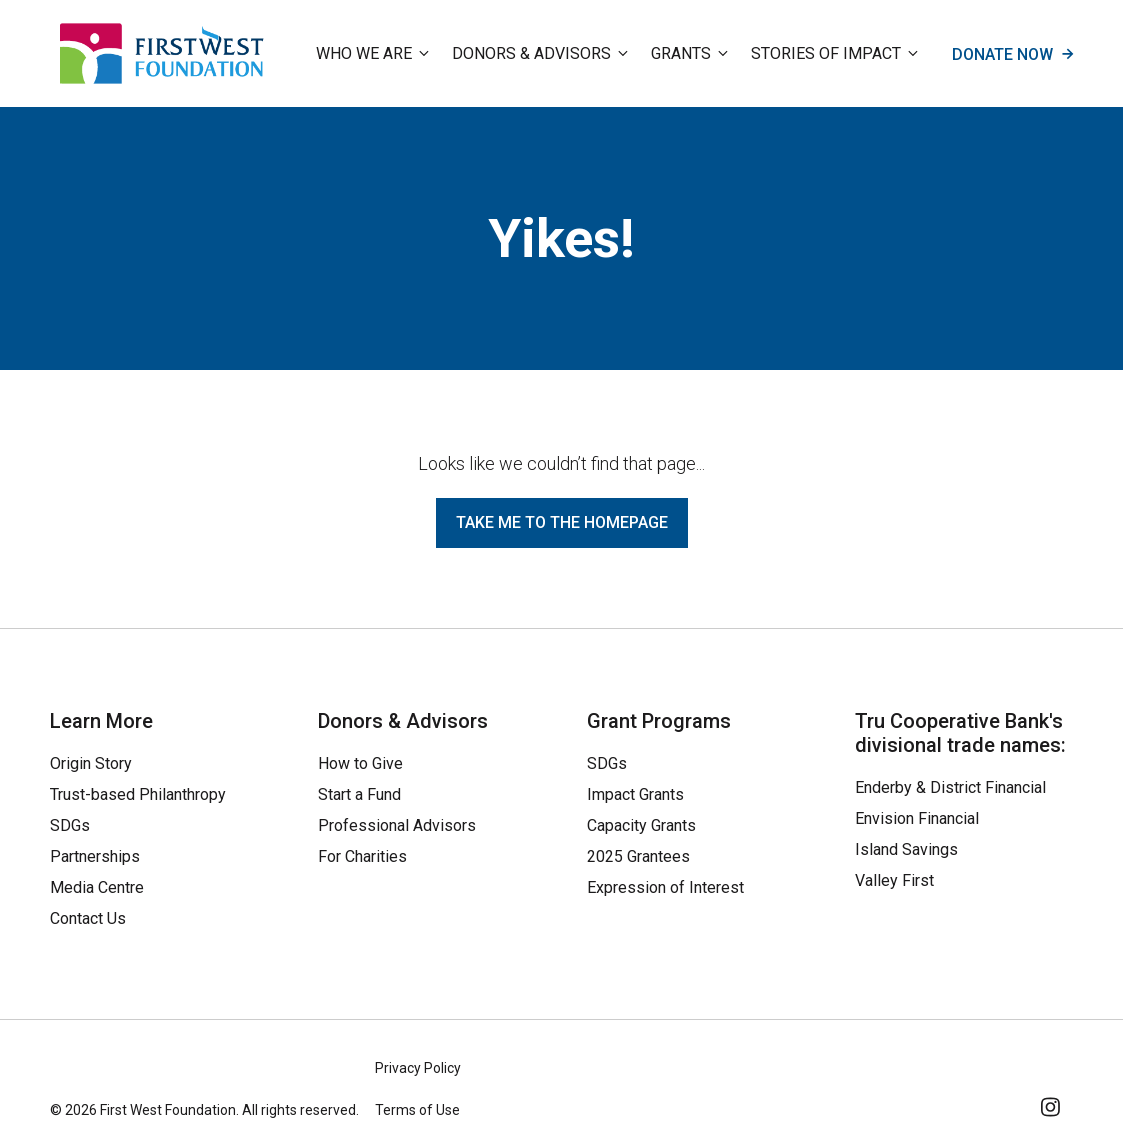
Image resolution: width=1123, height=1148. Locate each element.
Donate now (1012, 54)
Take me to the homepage (562, 522)
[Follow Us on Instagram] (1052, 1103)
